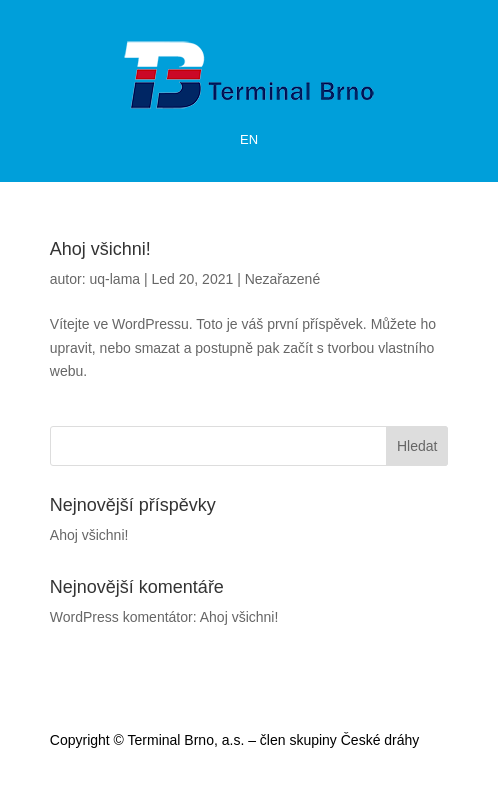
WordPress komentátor (121, 617)
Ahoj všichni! (100, 249)
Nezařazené (283, 279)
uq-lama (115, 279)
